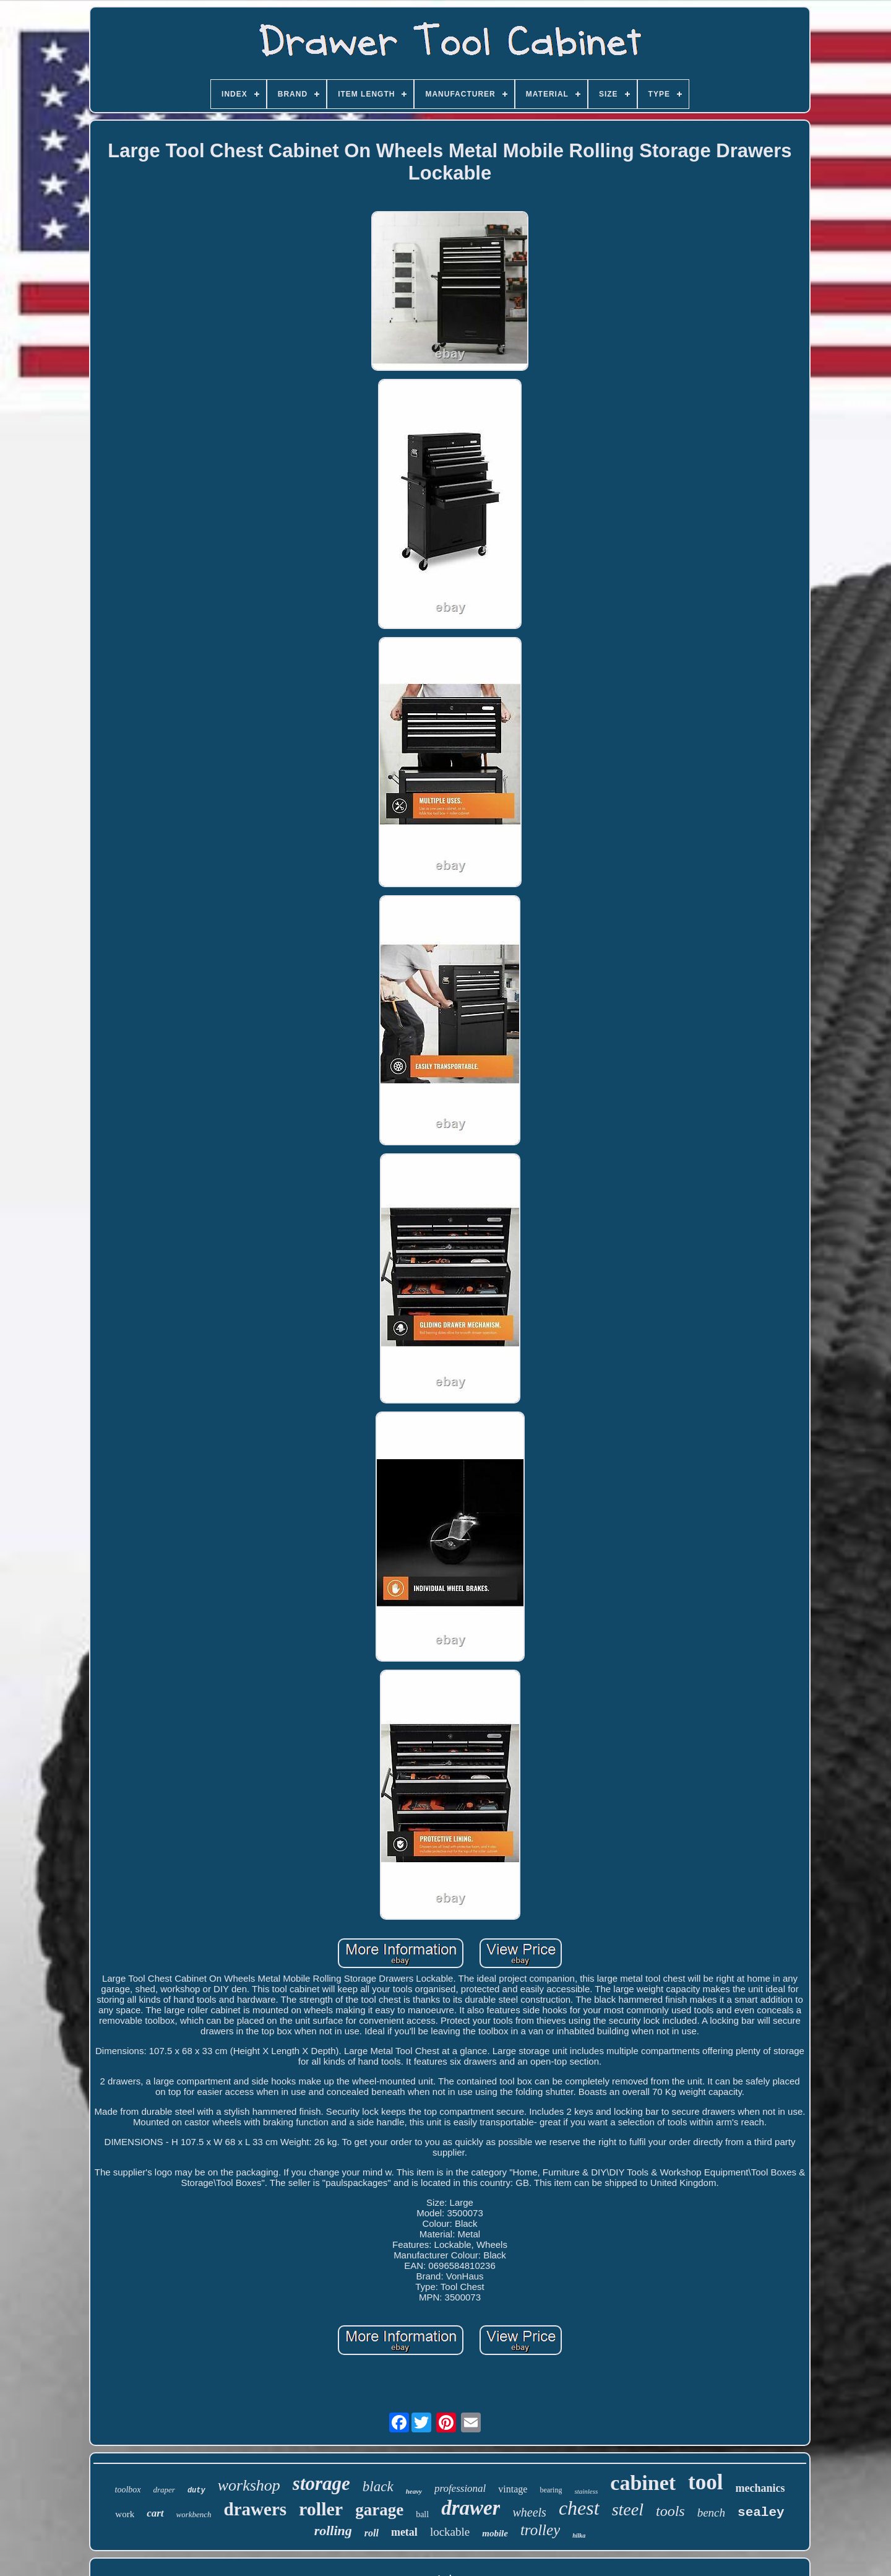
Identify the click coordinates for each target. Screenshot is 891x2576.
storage (321, 2483)
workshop (249, 2485)
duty (196, 2490)
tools (670, 2511)
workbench (194, 2514)
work (124, 2514)
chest (579, 2508)
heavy (414, 2491)
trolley (540, 2530)
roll (371, 2533)
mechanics (760, 2488)
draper (164, 2489)
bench (711, 2512)
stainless (586, 2491)
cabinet (643, 2482)
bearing (551, 2490)
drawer (470, 2508)
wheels (529, 2512)
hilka (578, 2535)
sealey (761, 2512)
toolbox (128, 2489)
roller (321, 2509)
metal (404, 2532)
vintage (512, 2489)
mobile (495, 2533)
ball (422, 2514)
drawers (255, 2509)
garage (379, 2509)
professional (460, 2488)
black (378, 2486)
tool (705, 2482)
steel (628, 2509)
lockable (450, 2531)
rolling (333, 2530)
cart (155, 2513)
